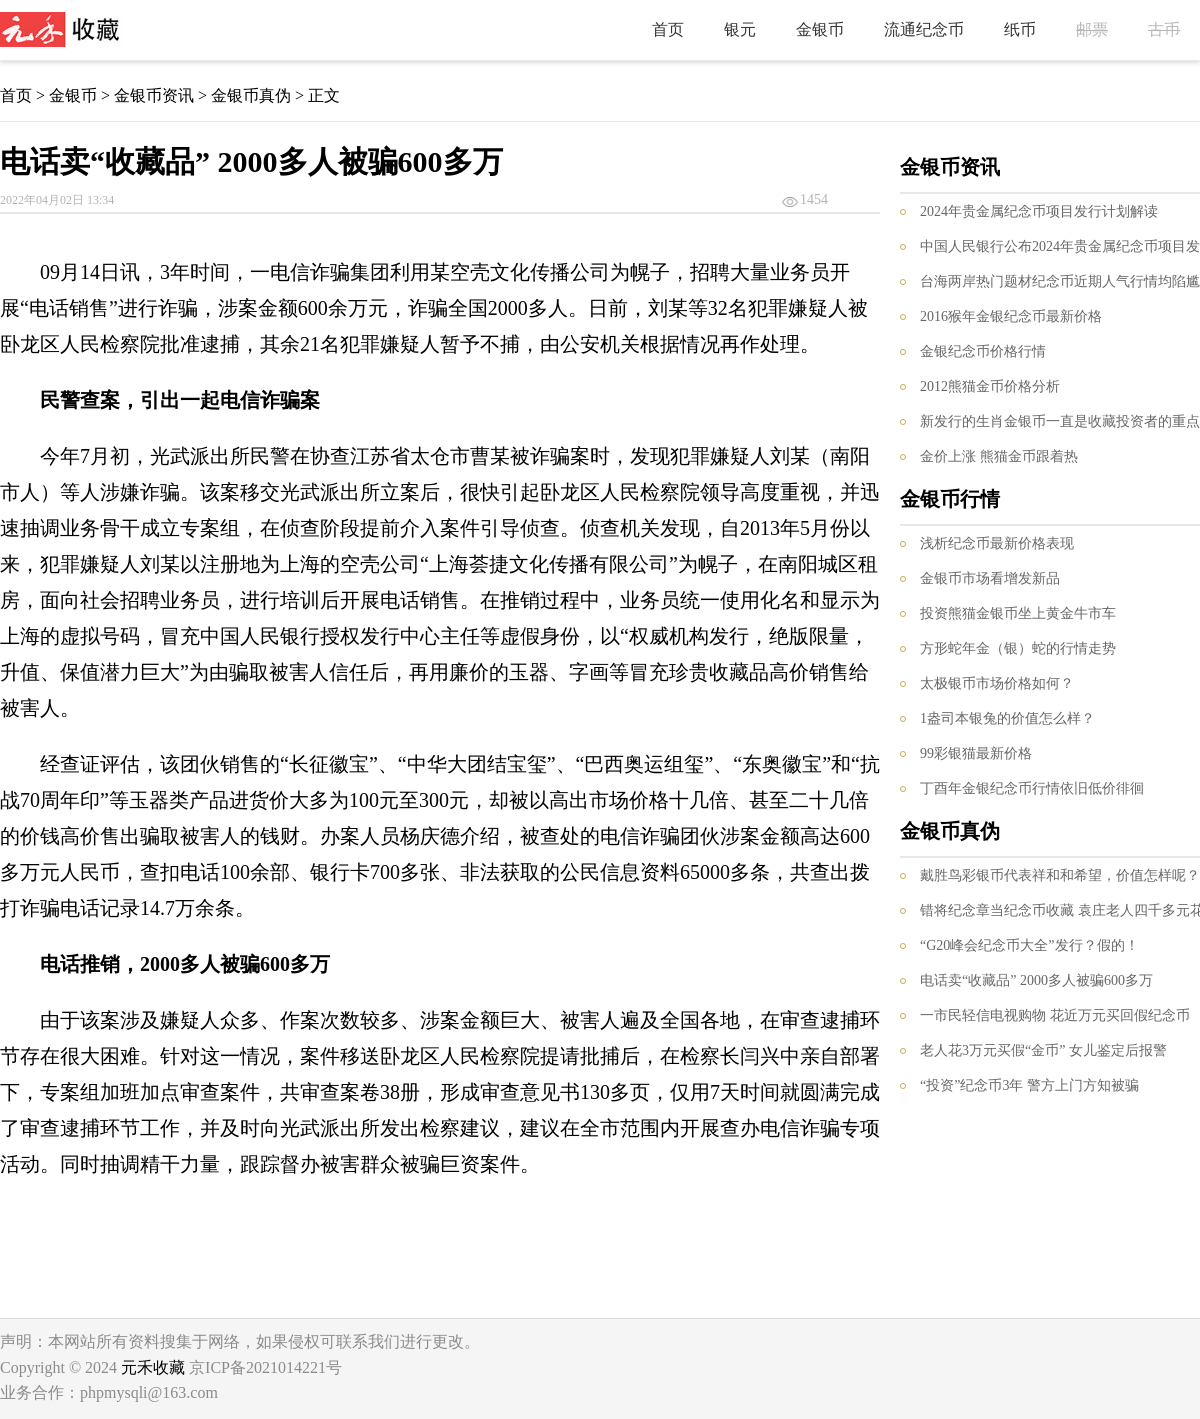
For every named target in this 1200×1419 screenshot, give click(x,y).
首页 (668, 29)
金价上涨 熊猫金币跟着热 (999, 456)
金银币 (820, 29)
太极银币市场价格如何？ (997, 683)
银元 (740, 29)
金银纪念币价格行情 (983, 351)
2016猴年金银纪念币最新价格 (1011, 316)
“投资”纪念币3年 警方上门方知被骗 (1029, 1085)
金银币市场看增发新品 (990, 578)
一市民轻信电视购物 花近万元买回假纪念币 (1055, 1015)
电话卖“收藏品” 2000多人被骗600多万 (1036, 980)
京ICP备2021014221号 (265, 1367)
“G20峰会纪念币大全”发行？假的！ (1029, 945)
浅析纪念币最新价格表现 (997, 543)
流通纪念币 (924, 29)
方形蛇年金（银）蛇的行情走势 (1018, 648)
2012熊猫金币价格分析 (990, 386)
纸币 (1020, 29)
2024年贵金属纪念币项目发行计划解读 (1039, 211)
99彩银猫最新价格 (976, 753)
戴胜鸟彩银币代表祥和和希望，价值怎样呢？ (1060, 875)
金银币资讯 (154, 95)
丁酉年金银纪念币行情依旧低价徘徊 (1032, 788)
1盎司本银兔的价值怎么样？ (1007, 718)
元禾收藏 (153, 1367)
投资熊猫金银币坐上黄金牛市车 (1018, 613)
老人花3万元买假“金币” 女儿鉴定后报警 (1043, 1050)
